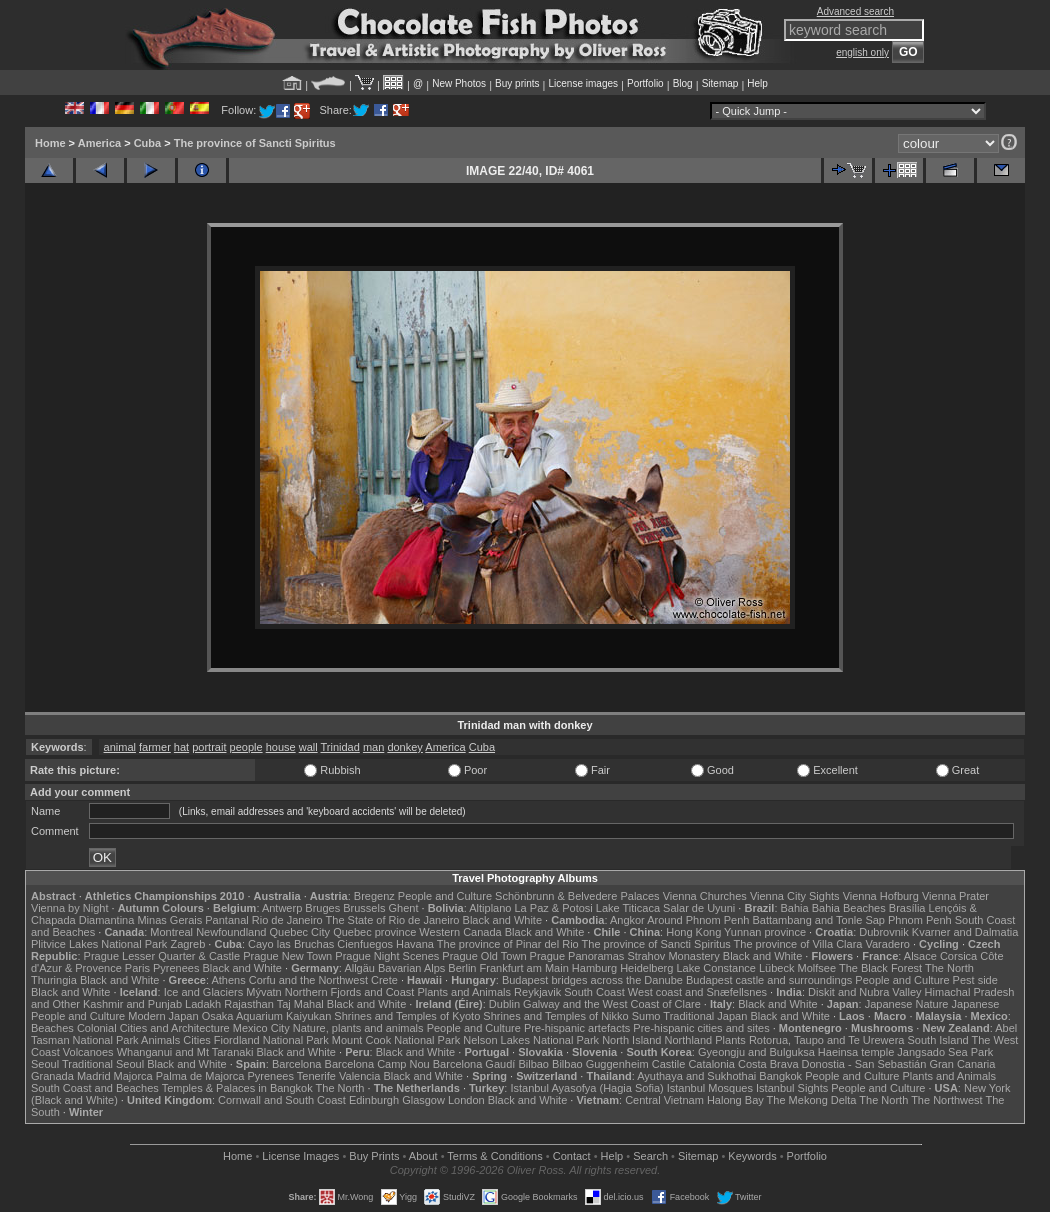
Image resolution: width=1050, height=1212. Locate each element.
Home (50, 143)
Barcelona (297, 1064)
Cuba (148, 143)
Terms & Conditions (494, 1156)
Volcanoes (88, 1052)
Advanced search (855, 11)
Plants (730, 1040)
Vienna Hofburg (881, 896)
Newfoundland (231, 932)
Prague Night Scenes (387, 956)
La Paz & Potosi (554, 908)
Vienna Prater (955, 896)
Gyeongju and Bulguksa (756, 1052)
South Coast (594, 992)
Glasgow (423, 1100)
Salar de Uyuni (699, 908)
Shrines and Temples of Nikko (555, 1016)
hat (181, 747)
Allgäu (359, 968)
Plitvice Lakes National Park (99, 944)
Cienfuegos (365, 944)
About (423, 1156)
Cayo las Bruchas (291, 944)
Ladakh (203, 1004)
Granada (52, 1076)
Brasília (907, 908)
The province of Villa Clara (798, 944)
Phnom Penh (920, 920)
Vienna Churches (705, 896)
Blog (683, 83)
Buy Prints (374, 1156)
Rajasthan (249, 1004)
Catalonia (711, 1064)
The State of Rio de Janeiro (393, 920)
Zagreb (187, 944)
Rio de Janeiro (287, 920)
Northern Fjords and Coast (350, 992)
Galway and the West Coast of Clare (612, 1004)
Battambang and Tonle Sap (818, 920)
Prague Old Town (484, 956)
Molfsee (817, 968)
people (246, 747)
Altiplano (490, 908)
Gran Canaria (962, 1064)
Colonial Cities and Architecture (153, 1028)
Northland (689, 1040)
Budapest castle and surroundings (769, 980)
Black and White (502, 920)
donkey (404, 747)
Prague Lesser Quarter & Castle (162, 956)
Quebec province (374, 932)
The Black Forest (880, 968)
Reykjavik (537, 992)
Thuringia (54, 980)
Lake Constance (716, 968)
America (99, 143)
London (466, 1100)
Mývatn (263, 992)
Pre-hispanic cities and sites (701, 1028)
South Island (938, 1040)
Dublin (504, 1004)
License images (583, 83)
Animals (160, 1040)
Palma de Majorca (200, 1076)
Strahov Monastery (673, 956)
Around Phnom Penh (698, 920)
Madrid (94, 1076)
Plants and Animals (464, 992)
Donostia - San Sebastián (864, 1064)
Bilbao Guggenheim (600, 1064)
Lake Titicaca (628, 908)
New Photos (459, 83)
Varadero (887, 944)
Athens (228, 980)
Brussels (364, 908)
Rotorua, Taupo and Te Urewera (827, 1040)
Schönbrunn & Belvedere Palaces (577, 896)
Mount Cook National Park (396, 1040)
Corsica (958, 956)
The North (949, 968)
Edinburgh (374, 1100)
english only (862, 52)
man (373, 747)
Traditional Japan (705, 1016)
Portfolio (645, 83)
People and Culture (445, 896)
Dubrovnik (884, 932)
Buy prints (517, 83)
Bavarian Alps (411, 968)
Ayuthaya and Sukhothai (696, 1076)
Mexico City (261, 1028)
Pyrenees (176, 968)
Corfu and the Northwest (308, 980)
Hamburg (594, 968)
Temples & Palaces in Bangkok (237, 1088)
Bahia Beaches (849, 908)
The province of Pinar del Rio (508, 944)
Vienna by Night (69, 908)
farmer (155, 747)
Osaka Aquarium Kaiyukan (267, 1016)
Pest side (975, 980)
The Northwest (947, 1100)
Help (757, 83)
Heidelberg (646, 968)
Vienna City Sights (795, 896)
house (281, 747)
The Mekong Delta (812, 1100)
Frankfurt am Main (524, 968)
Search (650, 1156)
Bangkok (780, 1076)
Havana (415, 944)
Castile (669, 1064)
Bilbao (533, 1064)
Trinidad (340, 747)
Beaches (52, 1028)
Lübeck (776, 968)
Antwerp (282, 908)
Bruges (322, 908)
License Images (300, 1156)
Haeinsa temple (856, 1052)
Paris (137, 968)
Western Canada (460, 932)
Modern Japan (163, 1016)
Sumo (646, 1016)
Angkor (627, 920)
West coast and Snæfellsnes (697, 992)
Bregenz (374, 896)
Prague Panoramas (577, 956)
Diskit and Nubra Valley (865, 992)
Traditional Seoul (103, 1064)
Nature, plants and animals (358, 1028)
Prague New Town (287, 956)
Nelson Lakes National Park (531, 1040)
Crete (384, 980)
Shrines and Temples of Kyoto (407, 1016)
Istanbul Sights (792, 1088)
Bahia (795, 908)
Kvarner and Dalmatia (965, 932)
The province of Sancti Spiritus (255, 143)
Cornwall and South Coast (282, 1100)
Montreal (171, 932)
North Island (631, 1040)
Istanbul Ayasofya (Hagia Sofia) (586, 1088)
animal (120, 747)
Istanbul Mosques (710, 1088)
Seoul (45, 1064)
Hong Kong (693, 932)
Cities (197, 1040)
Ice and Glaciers (203, 992)
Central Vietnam (664, 1100)
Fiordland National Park (271, 1040)
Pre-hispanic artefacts (577, 1028)
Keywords (752, 1156)
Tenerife (316, 1076)
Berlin (462, 968)
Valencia (359, 1076)
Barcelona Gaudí (474, 1064)
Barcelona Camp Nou (377, 1064)
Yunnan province (765, 932)
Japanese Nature (907, 1004)
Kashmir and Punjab (132, 1004)
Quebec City (300, 932)
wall (308, 747)
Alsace (920, 956)
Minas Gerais (169, 920)
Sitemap (720, 83)
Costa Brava (768, 1064)
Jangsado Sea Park (945, 1052)
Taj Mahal (300, 1004)
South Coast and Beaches (95, 1088)
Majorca (133, 1076)
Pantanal (226, 920)
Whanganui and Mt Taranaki (185, 1052)
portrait (209, 747)
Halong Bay (735, 1100)
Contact (572, 1156)
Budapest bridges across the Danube (592, 980)
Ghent (404, 908)
